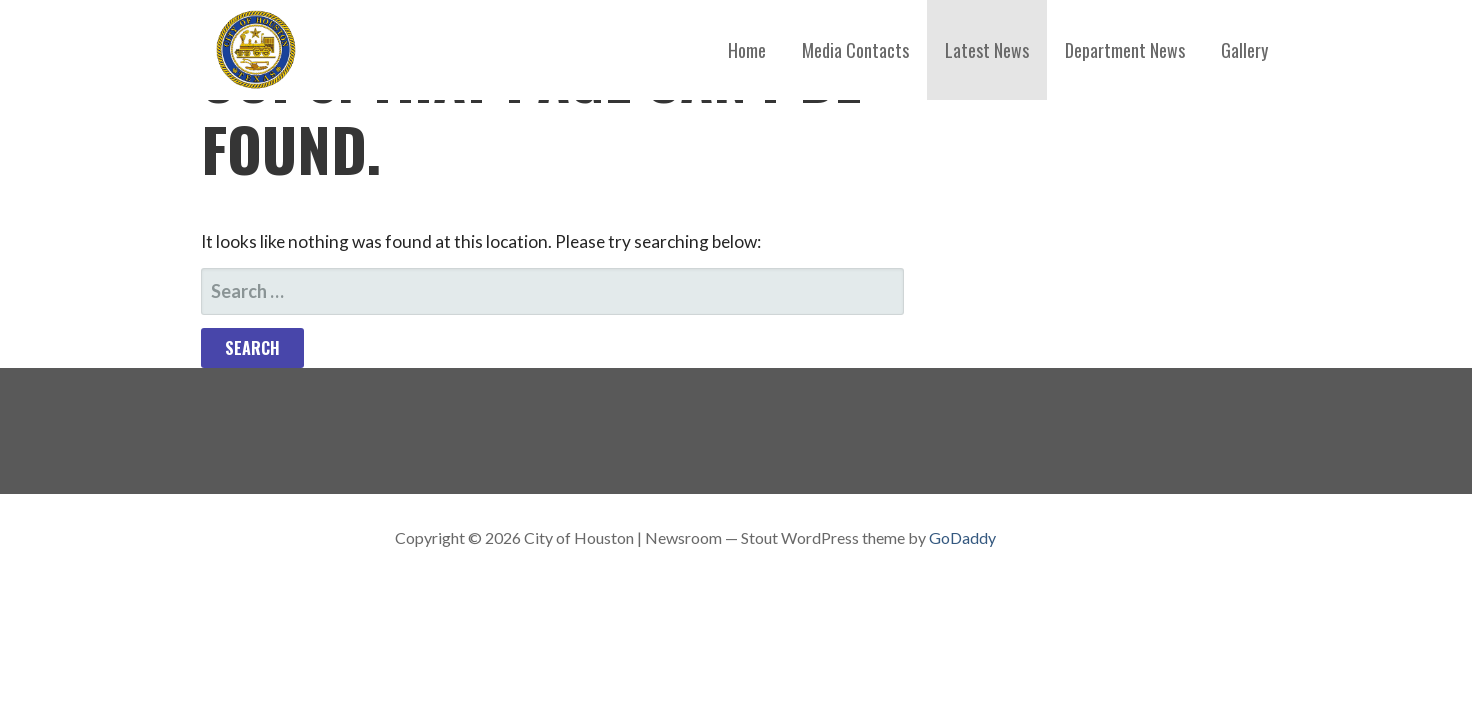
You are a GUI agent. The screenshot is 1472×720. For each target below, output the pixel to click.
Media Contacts (855, 50)
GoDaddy (962, 537)
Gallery (1244, 50)
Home (747, 50)
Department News (1125, 50)
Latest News (987, 50)
